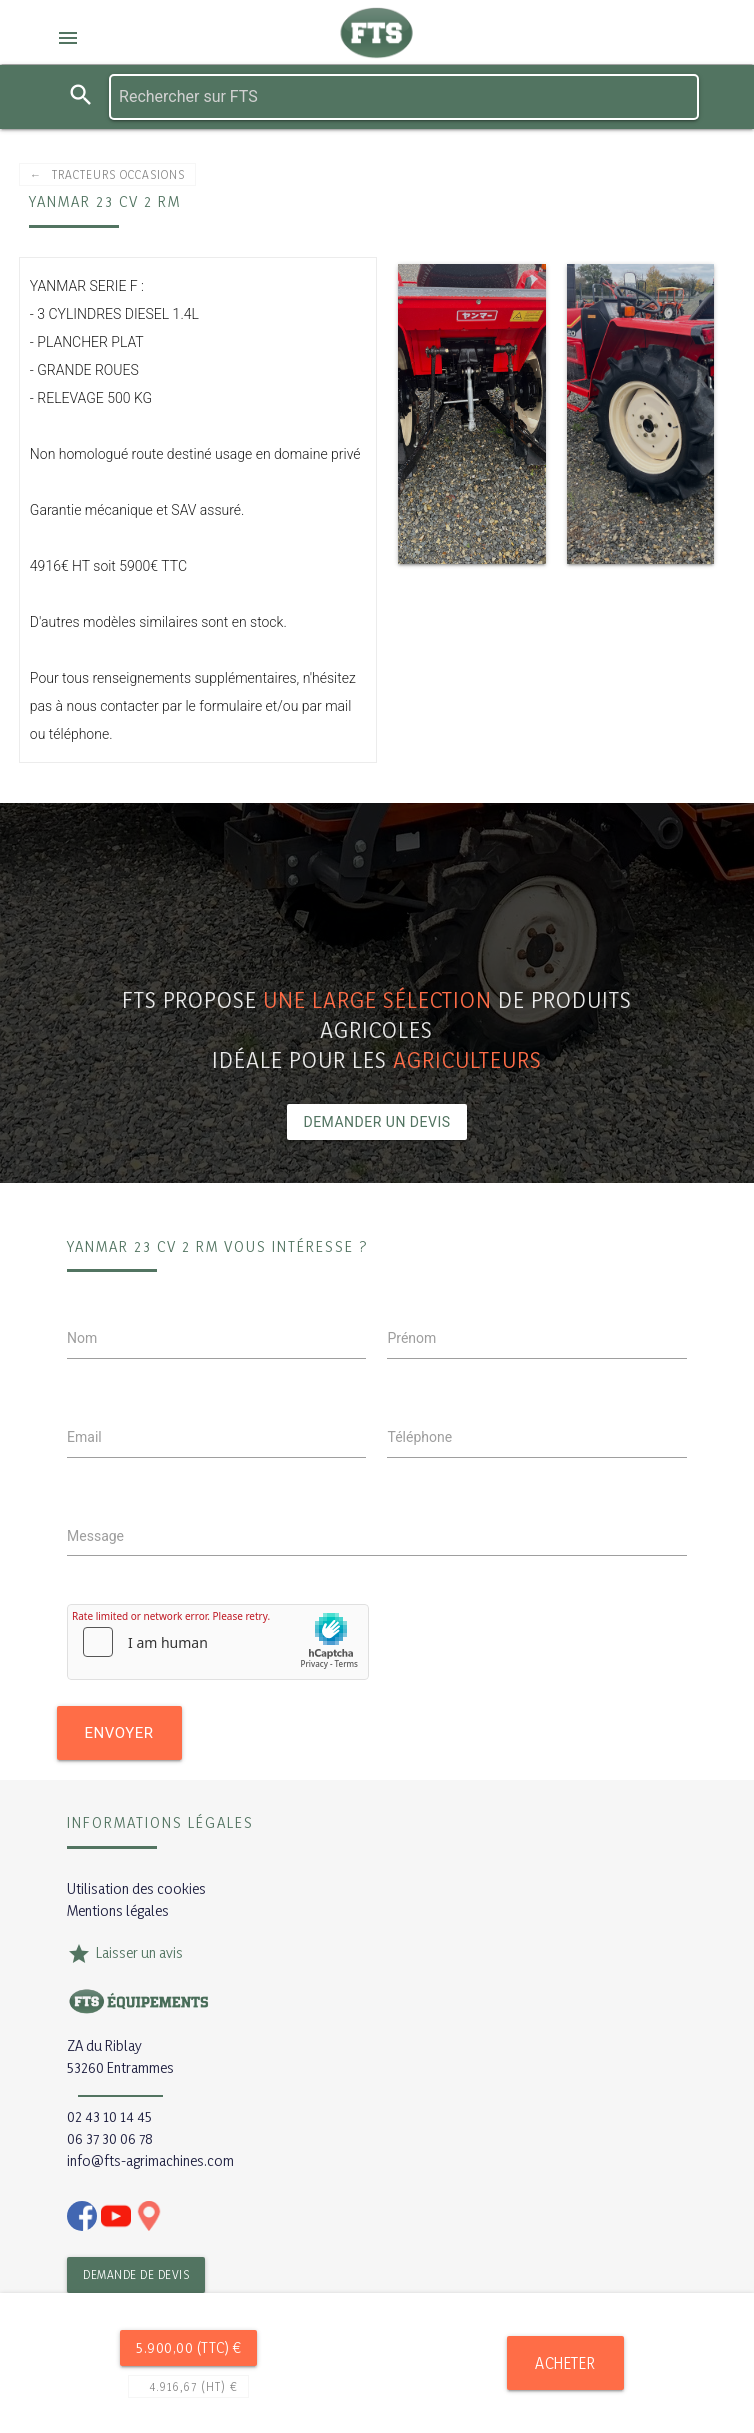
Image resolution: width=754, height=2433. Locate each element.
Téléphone (419, 1437)
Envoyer (119, 1733)
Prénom (411, 1338)
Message (95, 1536)
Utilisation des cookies (136, 1888)
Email (84, 1437)
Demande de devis (136, 2274)
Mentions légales (118, 1910)
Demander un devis (376, 1122)
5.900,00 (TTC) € (188, 2347)
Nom (82, 1338)
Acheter (565, 2363)
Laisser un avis (139, 1952)
